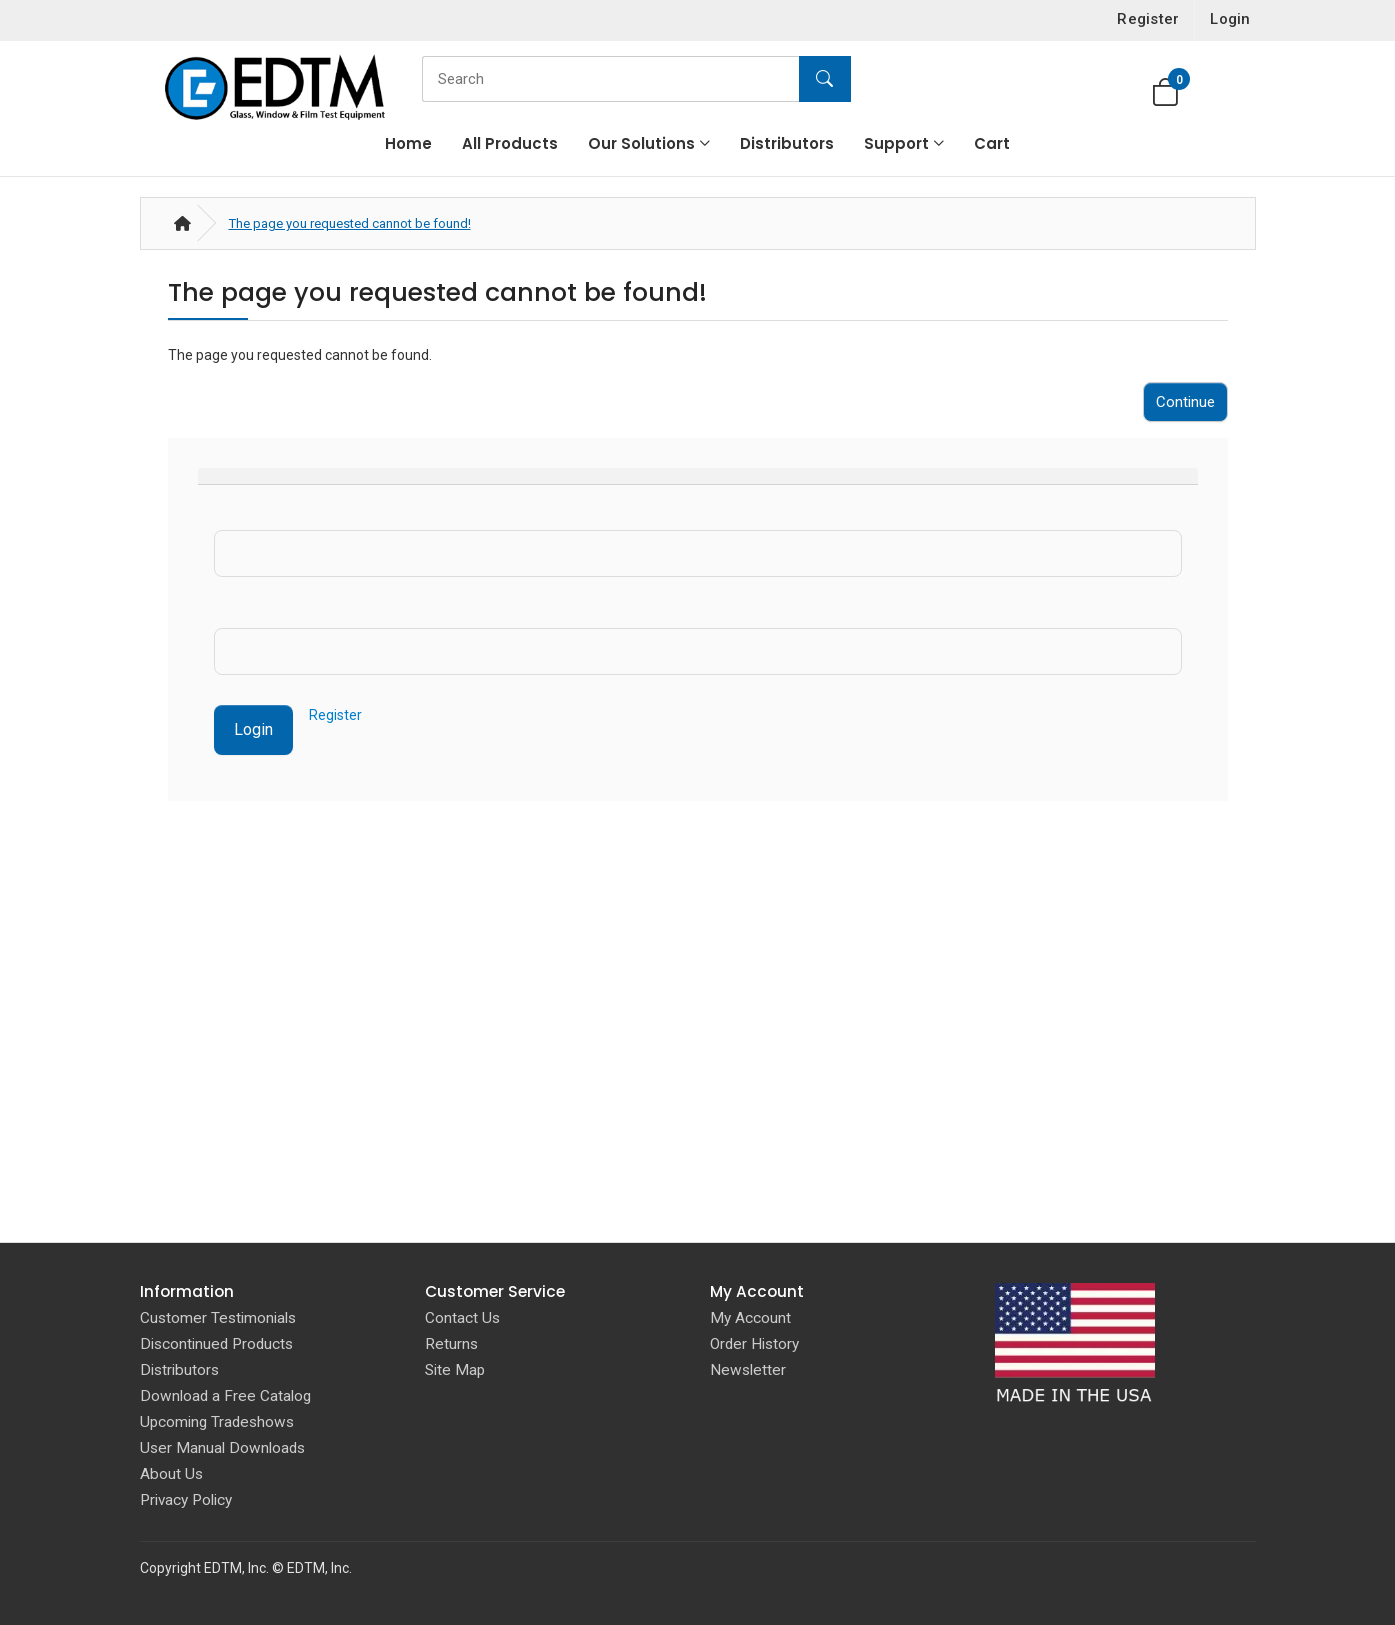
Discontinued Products (216, 1344)
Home (408, 143)
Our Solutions (641, 143)
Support (896, 143)
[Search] (631, 79)
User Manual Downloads (222, 1448)
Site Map (455, 1370)
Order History (754, 1344)
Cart (992, 143)
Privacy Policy (186, 1500)
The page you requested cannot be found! (350, 223)
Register (335, 715)
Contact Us (462, 1318)
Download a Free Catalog (225, 1396)
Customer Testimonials (218, 1318)
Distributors (787, 143)
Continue (1185, 402)
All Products (510, 143)
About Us (171, 1474)
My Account (750, 1318)
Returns (451, 1344)
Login (253, 729)
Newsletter (748, 1370)
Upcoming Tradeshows (217, 1422)
